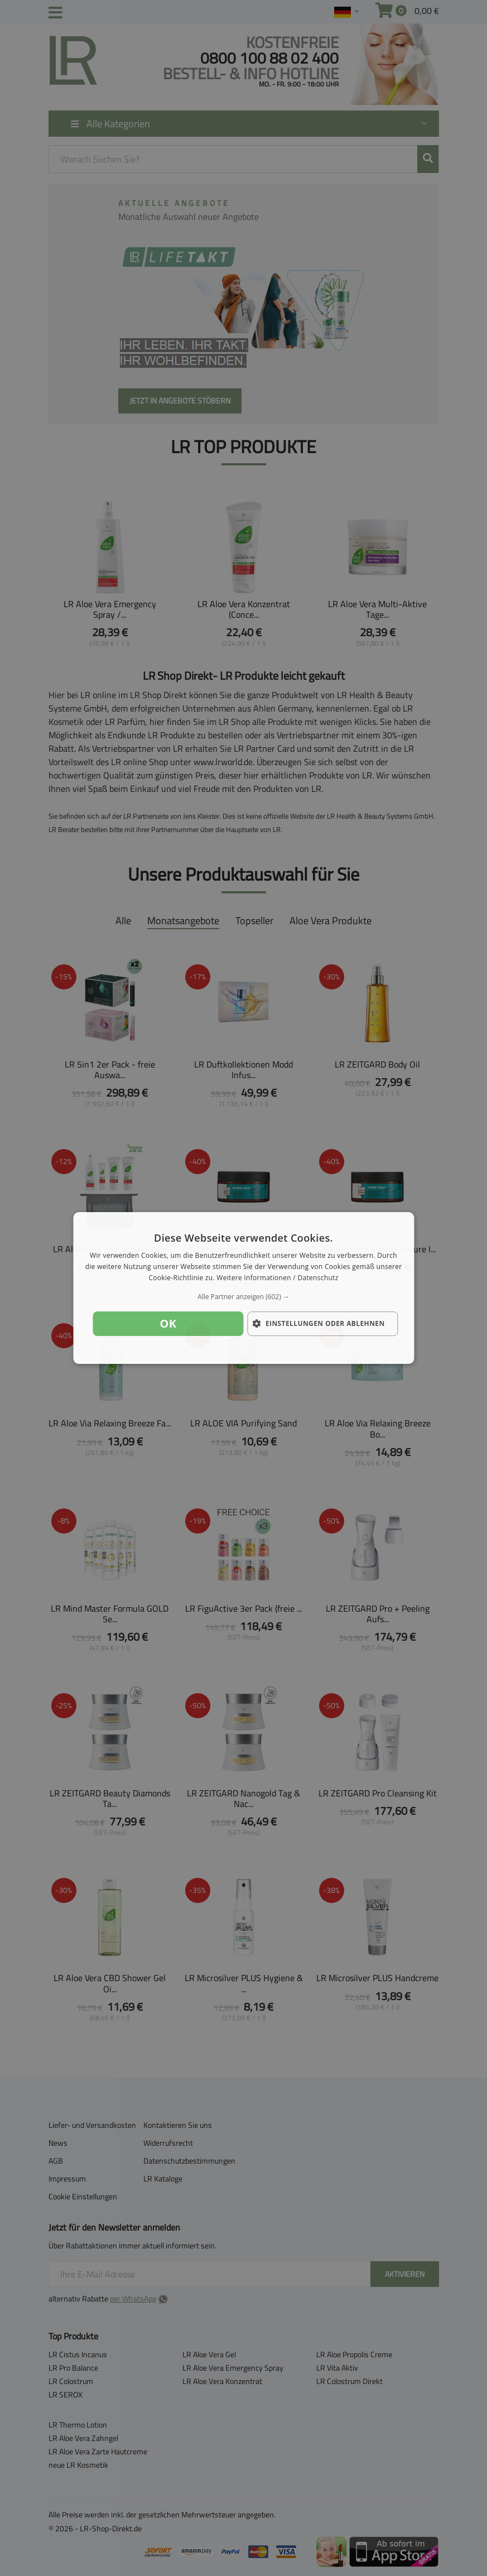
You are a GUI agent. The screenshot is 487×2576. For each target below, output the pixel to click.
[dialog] (243, 1288)
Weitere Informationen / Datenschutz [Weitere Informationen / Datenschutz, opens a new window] (277, 1277)
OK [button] (168, 1323)
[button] (243, 1297)
